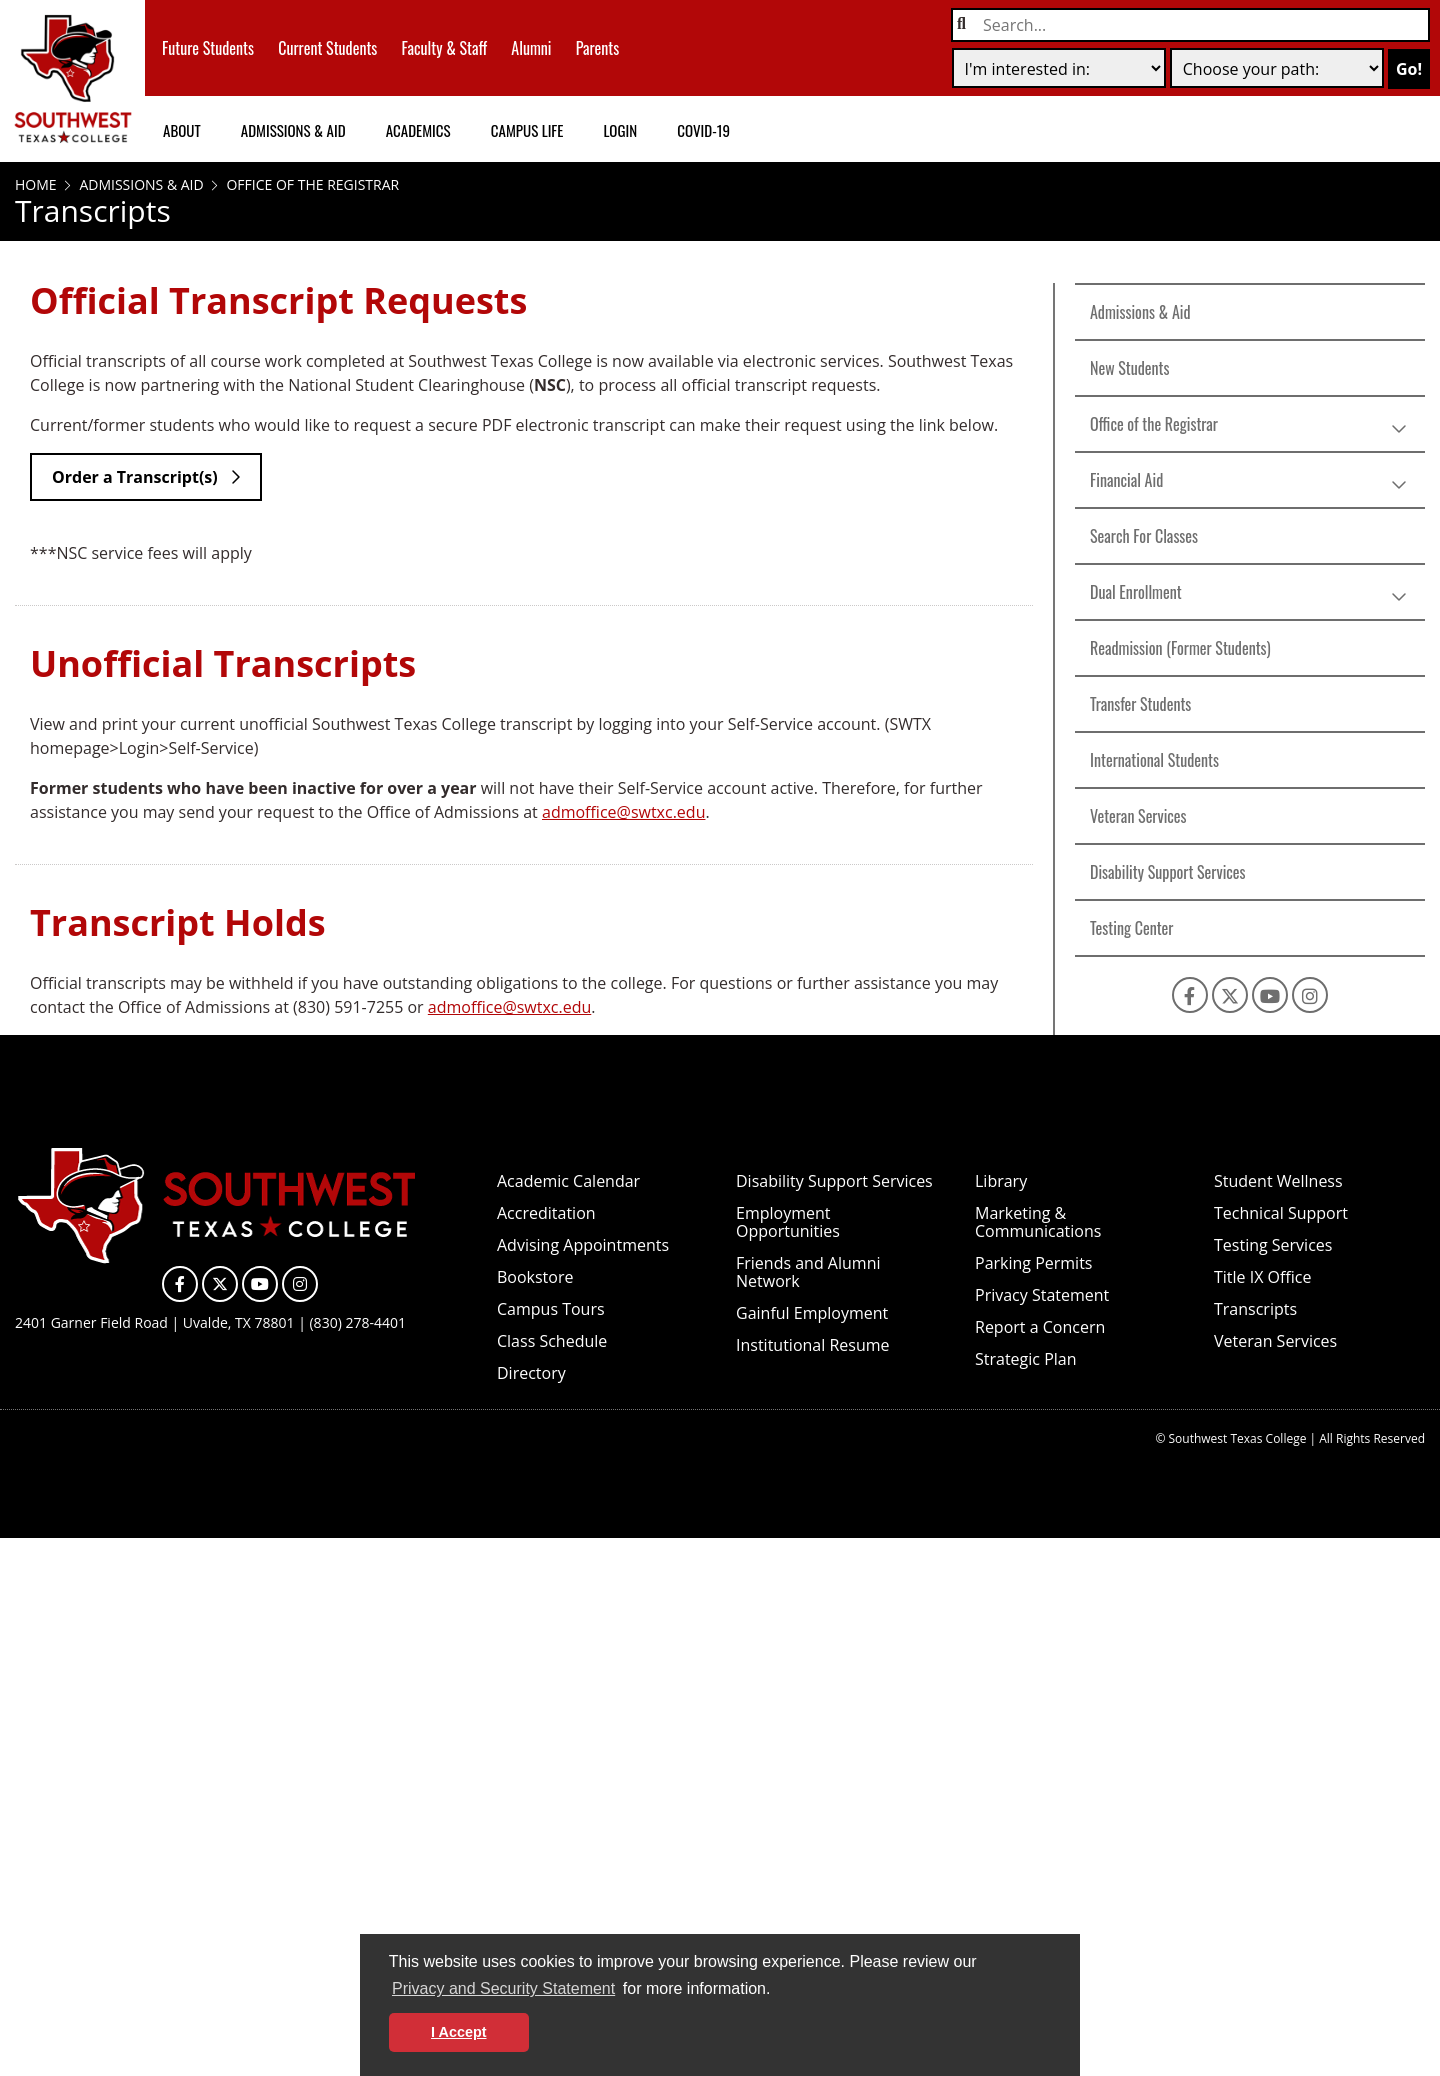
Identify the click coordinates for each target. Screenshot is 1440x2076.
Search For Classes (1144, 536)
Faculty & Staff (445, 48)
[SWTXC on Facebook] (1190, 995)
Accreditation (546, 1213)
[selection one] (1059, 68)
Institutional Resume (813, 1345)
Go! (1409, 69)
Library (1001, 1181)
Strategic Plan (1026, 1359)
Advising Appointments (583, 1245)
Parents (598, 48)
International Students (1154, 760)
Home (36, 184)
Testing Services (1273, 1245)
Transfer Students (1140, 704)
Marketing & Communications (1038, 1222)
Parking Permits (1033, 1263)
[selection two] (1277, 68)
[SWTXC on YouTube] (1270, 995)
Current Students (327, 48)
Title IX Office (1263, 1277)
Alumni (531, 48)
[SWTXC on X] (1230, 995)
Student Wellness (1278, 1181)
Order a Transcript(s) (135, 477)
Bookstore (535, 1277)
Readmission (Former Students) (1180, 648)
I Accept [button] (458, 2032)
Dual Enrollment (1136, 592)
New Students (1130, 368)
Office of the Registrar (311, 184)
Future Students (208, 48)
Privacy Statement (1042, 1295)
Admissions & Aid (293, 130)
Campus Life (527, 130)
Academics (418, 130)
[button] (778, 1991)
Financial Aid (1126, 480)
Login (620, 130)
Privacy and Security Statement (503, 1988)
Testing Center (1131, 928)
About (182, 130)
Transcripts (1255, 1309)
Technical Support (1281, 1213)
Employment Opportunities (788, 1222)
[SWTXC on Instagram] (1310, 995)
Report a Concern (1040, 1327)
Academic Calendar (568, 1181)
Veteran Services (1138, 816)
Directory (531, 1373)
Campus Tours (551, 1309)
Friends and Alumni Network (808, 1272)
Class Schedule (552, 1341)
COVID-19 (703, 130)
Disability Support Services (1168, 872)
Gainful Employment (812, 1313)
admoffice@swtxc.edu (623, 812)
